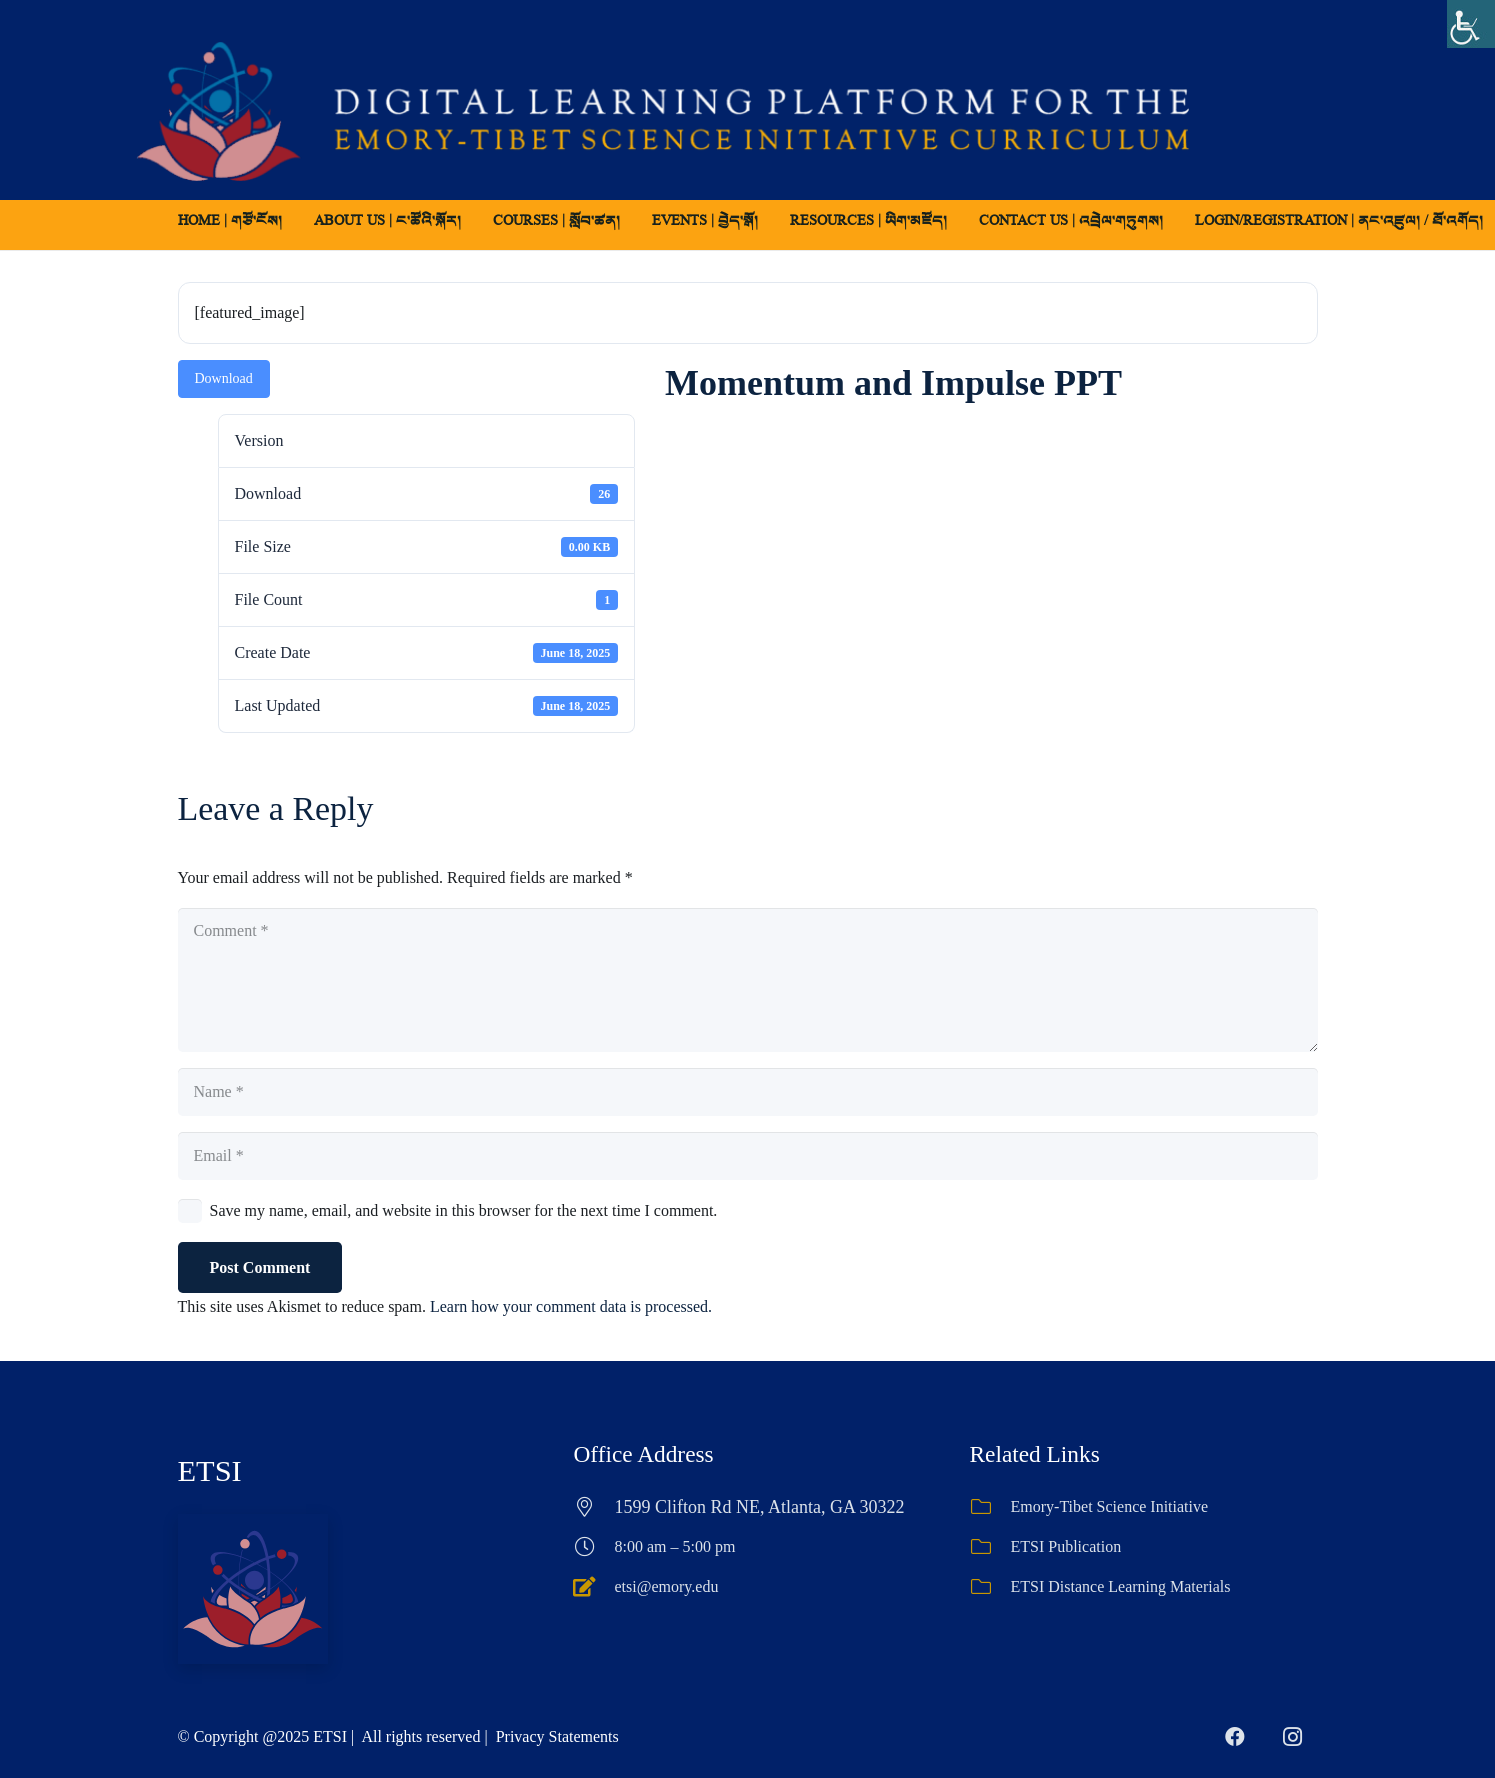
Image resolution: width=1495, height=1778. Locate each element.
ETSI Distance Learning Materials (1121, 1586)
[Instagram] (1293, 1737)
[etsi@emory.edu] (594, 1587)
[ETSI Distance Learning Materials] (990, 1587)
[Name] (748, 1092)
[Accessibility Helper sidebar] (1471, 24)
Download (224, 378)
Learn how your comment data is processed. (571, 1306)
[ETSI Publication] (990, 1547)
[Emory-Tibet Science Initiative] (990, 1507)
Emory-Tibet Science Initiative (1110, 1506)
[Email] (748, 1156)
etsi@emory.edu (667, 1586)
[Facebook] (1235, 1737)
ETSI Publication (1066, 1546)
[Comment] (748, 980)
